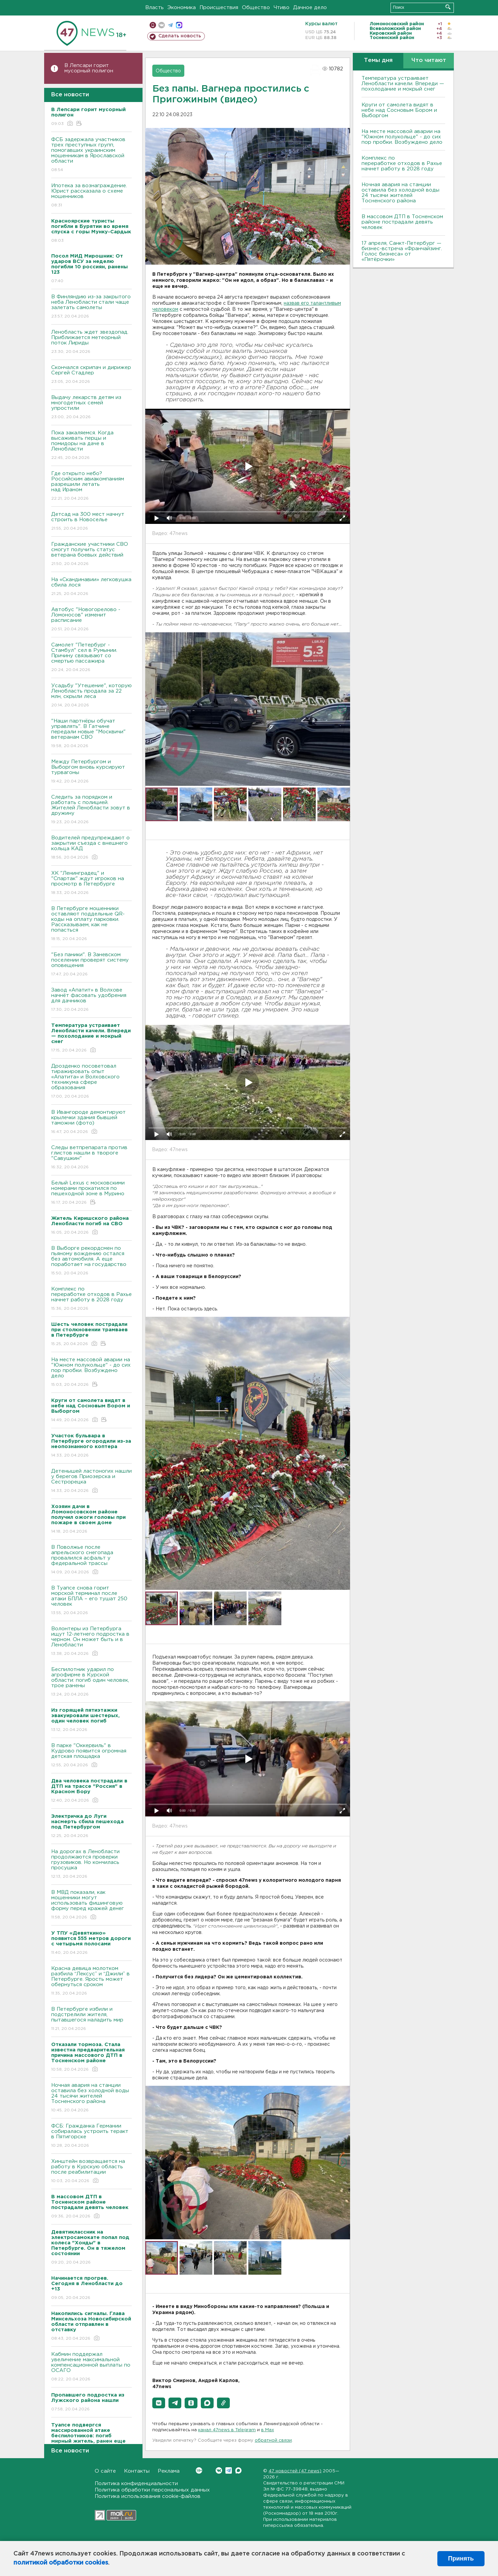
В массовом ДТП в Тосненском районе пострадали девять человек (402, 222)
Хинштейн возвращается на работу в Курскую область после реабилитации (91, 2171)
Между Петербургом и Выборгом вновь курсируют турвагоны (91, 772)
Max (238, 2470)
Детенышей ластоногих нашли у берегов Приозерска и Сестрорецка (91, 1481)
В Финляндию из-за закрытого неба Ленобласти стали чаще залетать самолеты (91, 307)
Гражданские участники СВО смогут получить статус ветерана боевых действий (91, 554)
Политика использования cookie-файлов (147, 2496)
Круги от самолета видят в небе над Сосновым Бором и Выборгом (399, 110)
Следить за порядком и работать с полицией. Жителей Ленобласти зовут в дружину (91, 810)
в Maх (267, 2430)
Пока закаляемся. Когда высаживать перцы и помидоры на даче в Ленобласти (91, 446)
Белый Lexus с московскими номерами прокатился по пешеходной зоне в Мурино (91, 1193)
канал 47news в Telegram (227, 2430)
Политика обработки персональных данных (152, 2490)
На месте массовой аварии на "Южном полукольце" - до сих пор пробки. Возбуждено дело (91, 1372)
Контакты (137, 2471)
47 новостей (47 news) (295, 2471)
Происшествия (218, 7)
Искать (447, 6)
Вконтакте (199, 2470)
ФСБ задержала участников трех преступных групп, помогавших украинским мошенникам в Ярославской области (91, 155)
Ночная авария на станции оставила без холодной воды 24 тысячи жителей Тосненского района (91, 2098)
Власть (154, 7)
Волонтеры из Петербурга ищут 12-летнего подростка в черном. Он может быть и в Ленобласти (91, 1642)
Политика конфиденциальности (136, 2483)
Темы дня (378, 60)
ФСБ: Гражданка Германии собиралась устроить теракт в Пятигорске (91, 2136)
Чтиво (281, 7)
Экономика (181, 7)
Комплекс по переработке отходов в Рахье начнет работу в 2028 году (91, 1299)
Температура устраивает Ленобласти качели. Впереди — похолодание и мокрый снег (403, 83)
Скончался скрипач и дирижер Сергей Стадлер (91, 374)
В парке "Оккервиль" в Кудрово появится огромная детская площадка (91, 1755)
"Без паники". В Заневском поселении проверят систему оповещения (91, 964)
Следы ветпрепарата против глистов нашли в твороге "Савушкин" (91, 1157)
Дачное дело (310, 7)
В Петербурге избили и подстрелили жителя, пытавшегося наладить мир (91, 2019)
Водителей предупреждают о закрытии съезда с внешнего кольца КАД (91, 848)
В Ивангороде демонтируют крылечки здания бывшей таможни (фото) (91, 1122)
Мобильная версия (153, 25)
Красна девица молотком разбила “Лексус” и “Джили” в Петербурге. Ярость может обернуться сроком (91, 1981)
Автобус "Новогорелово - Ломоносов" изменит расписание (91, 619)
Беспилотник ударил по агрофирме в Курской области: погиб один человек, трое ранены (91, 1682)
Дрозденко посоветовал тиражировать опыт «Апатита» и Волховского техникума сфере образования (91, 1081)
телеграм (170, 25)
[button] (158, 2403)
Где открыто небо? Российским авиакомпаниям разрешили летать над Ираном (91, 486)
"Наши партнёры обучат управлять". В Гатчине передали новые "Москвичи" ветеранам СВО (91, 734)
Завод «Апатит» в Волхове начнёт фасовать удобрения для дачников (91, 1000)
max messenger (179, 25)
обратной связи (273, 2440)
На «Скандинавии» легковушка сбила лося (91, 587)
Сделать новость (179, 36)
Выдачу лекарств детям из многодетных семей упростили (91, 407)
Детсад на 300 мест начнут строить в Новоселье (91, 521)
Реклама (169, 2471)
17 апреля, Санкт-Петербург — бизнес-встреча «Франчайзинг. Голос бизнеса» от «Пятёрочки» (402, 251)
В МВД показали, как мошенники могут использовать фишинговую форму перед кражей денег (91, 1905)
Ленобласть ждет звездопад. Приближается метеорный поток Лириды (91, 342)
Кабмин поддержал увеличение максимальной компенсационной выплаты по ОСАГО (91, 2367)
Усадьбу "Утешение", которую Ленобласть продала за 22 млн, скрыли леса (91, 695)
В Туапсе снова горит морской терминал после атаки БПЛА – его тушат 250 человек (91, 1601)
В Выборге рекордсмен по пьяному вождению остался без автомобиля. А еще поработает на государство (91, 1261)
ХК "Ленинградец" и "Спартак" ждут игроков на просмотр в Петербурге (91, 883)
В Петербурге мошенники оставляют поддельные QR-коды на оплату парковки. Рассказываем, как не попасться (91, 924)
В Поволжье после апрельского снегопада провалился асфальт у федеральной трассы (91, 1560)
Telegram (228, 2470)
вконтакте (161, 25)
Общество (256, 7)
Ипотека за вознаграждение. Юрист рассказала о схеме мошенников (91, 195)
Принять (461, 2558)
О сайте (105, 2471)
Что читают (428, 60)
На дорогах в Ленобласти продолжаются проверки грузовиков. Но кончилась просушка (91, 1864)
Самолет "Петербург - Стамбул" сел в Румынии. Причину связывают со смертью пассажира (91, 658)
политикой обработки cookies (60, 2563)
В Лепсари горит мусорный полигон (88, 68)
